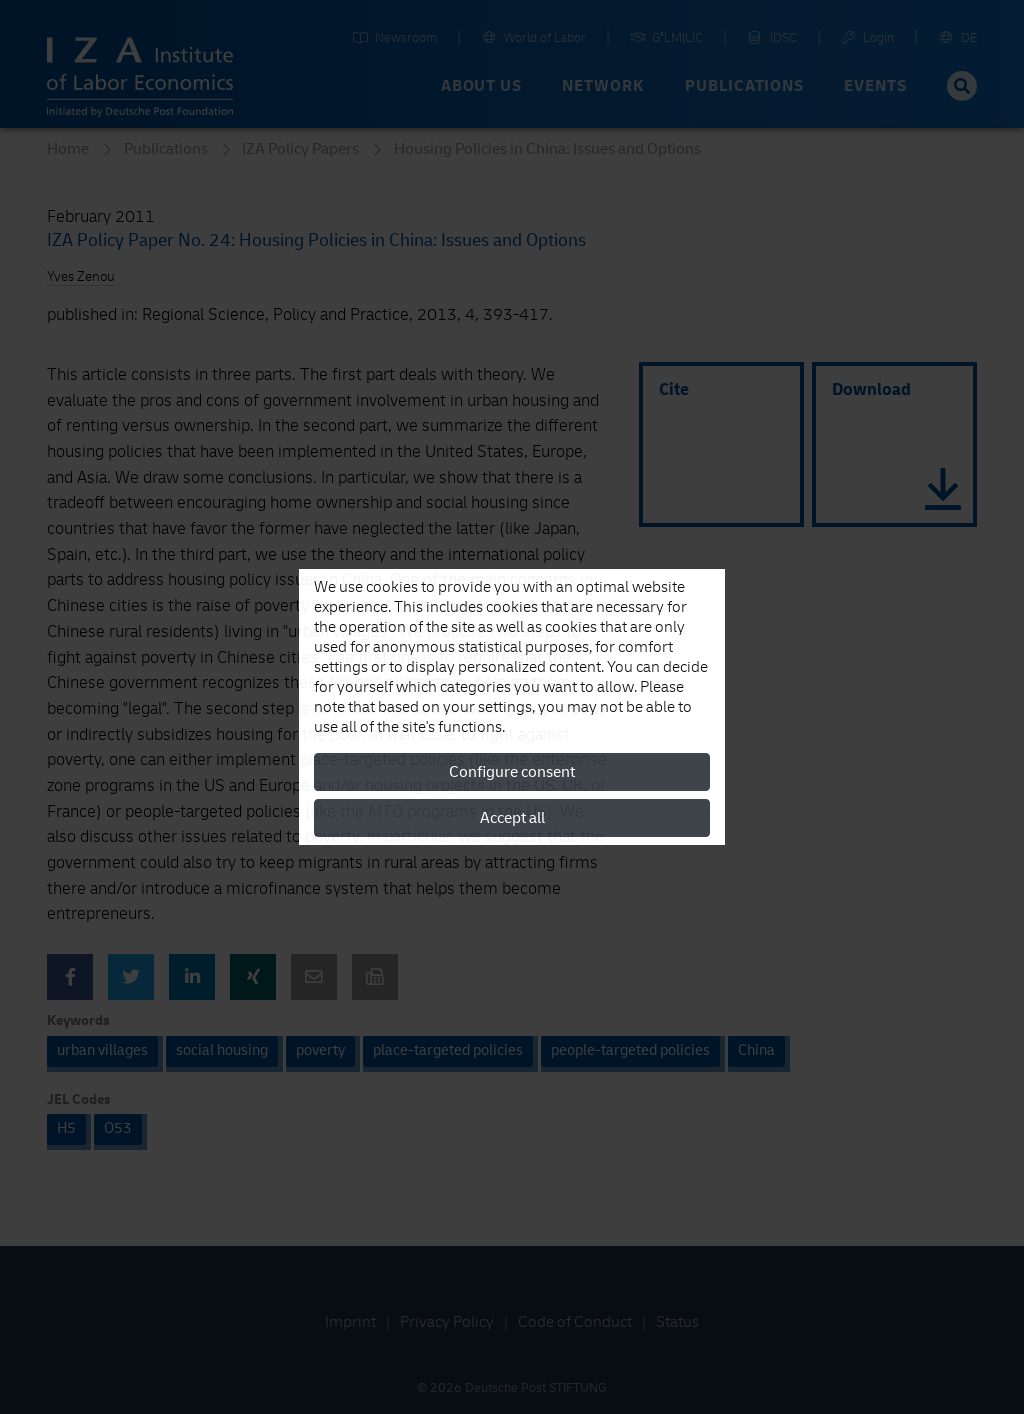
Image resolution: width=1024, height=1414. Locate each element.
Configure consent (512, 772)
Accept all (512, 818)
